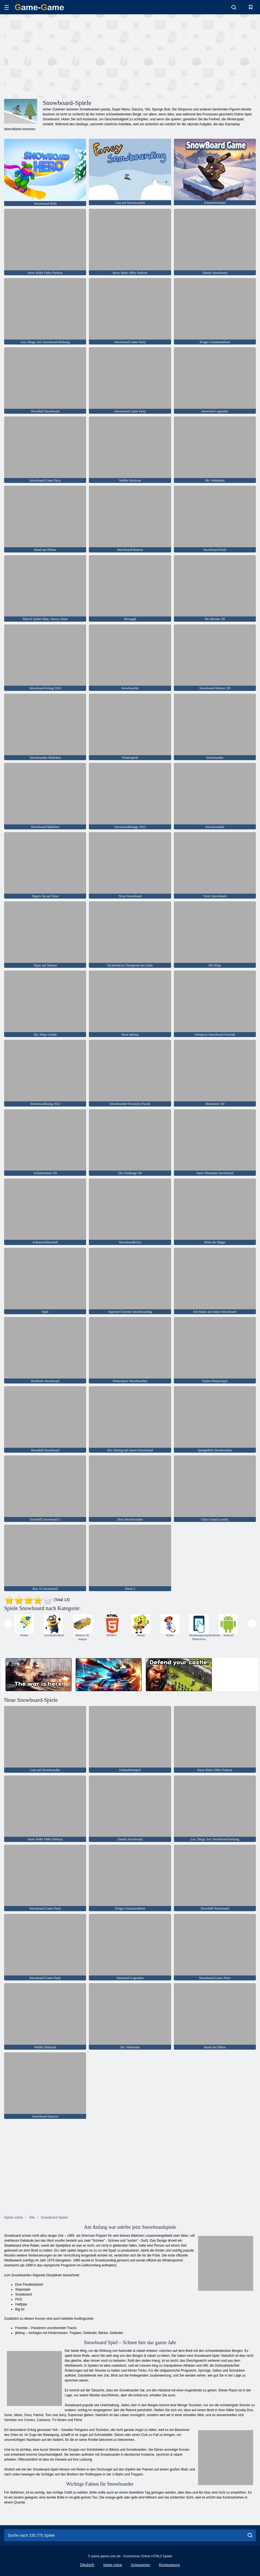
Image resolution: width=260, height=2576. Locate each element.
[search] (250, 2535)
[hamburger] (6, 7)
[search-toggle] (234, 7)
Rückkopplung (169, 2565)
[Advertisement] (67, 55)
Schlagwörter (140, 2565)
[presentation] (8, 1624)
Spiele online (112, 2565)
